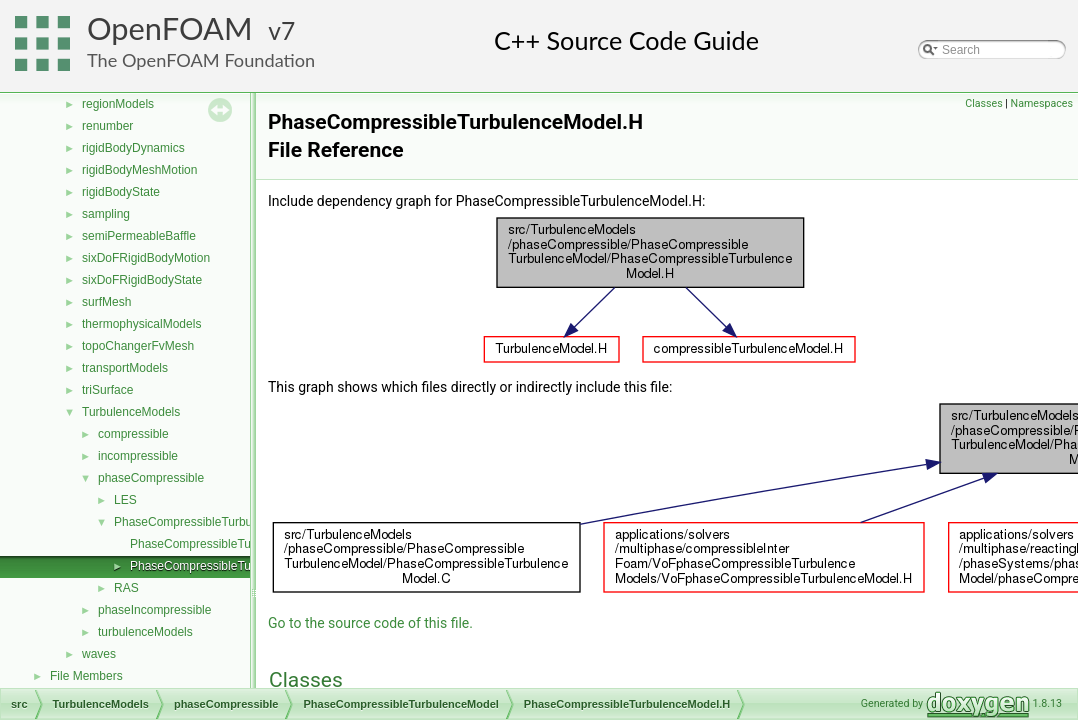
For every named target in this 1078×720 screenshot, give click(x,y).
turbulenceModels (145, 632)
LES (125, 500)
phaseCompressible (151, 478)
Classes (983, 103)
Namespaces (1042, 103)
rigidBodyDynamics (133, 148)
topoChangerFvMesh (138, 346)
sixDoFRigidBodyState (142, 280)
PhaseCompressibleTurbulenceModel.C (236, 544)
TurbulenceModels (131, 412)
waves (99, 654)
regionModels (118, 104)
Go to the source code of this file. (370, 623)
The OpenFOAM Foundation (201, 60)
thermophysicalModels (141, 324)
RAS (126, 588)
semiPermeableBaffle (139, 236)
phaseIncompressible (154, 610)
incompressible (138, 456)
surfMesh (106, 302)
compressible (133, 434)
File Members (86, 676)
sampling (106, 214)
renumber (107, 126)
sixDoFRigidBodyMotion (146, 258)
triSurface (107, 390)
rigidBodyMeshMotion (139, 170)
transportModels (125, 368)
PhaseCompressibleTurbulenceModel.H (236, 566)
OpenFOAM (170, 28)
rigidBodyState (121, 192)
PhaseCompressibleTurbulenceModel (214, 522)
